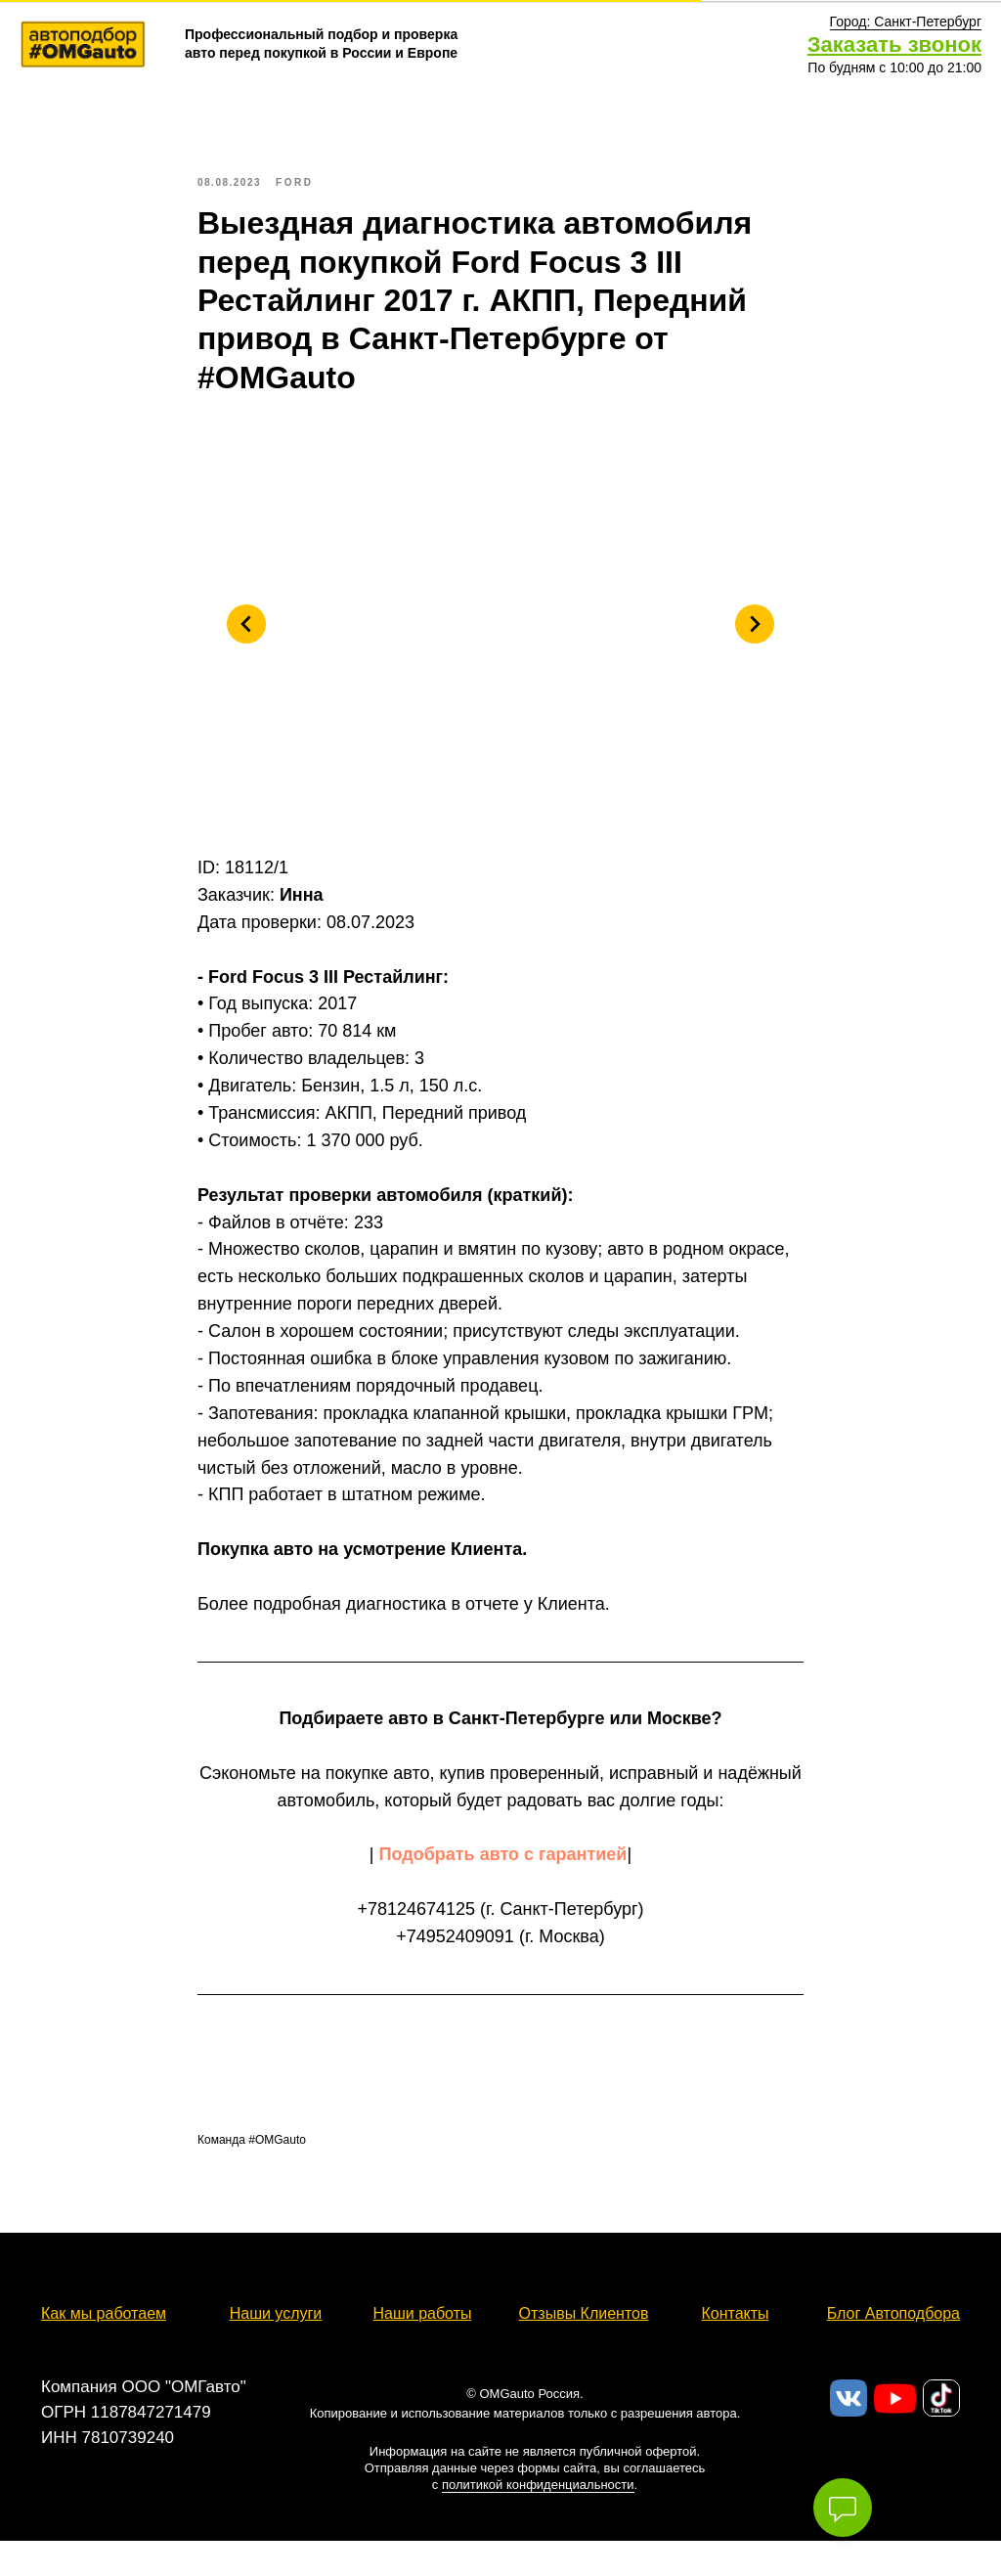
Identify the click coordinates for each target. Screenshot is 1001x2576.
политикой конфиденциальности (538, 2502)
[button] (905, 22)
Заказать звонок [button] (894, 44)
